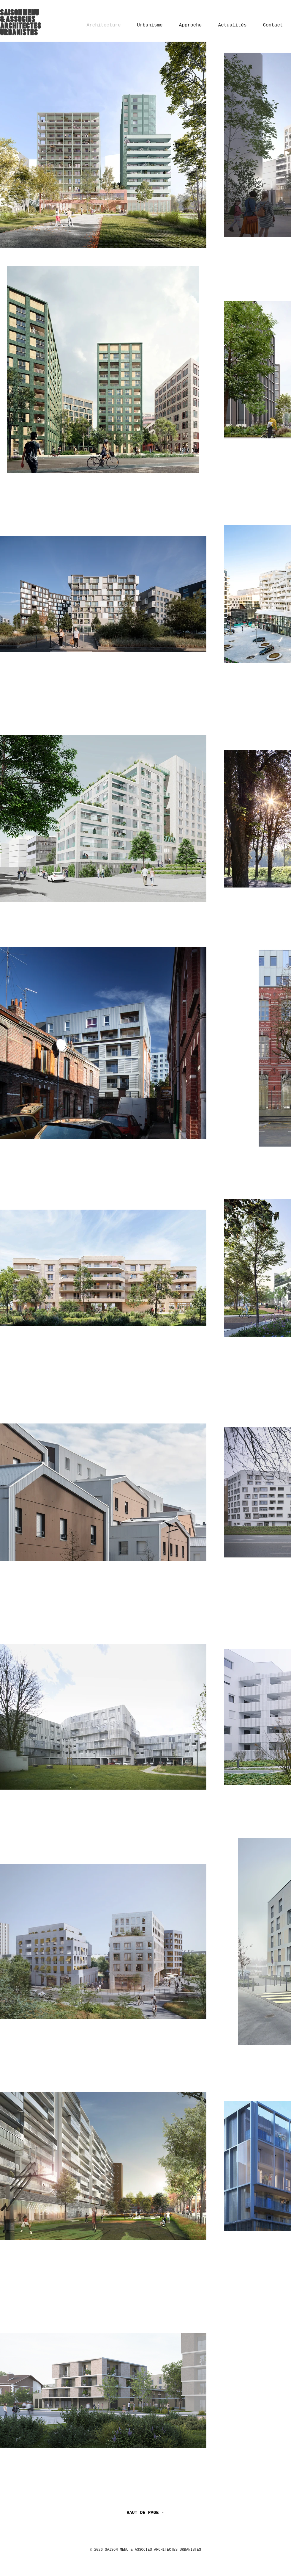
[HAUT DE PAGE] (145, 2513)
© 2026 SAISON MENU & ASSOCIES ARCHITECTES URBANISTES (145, 2550)
